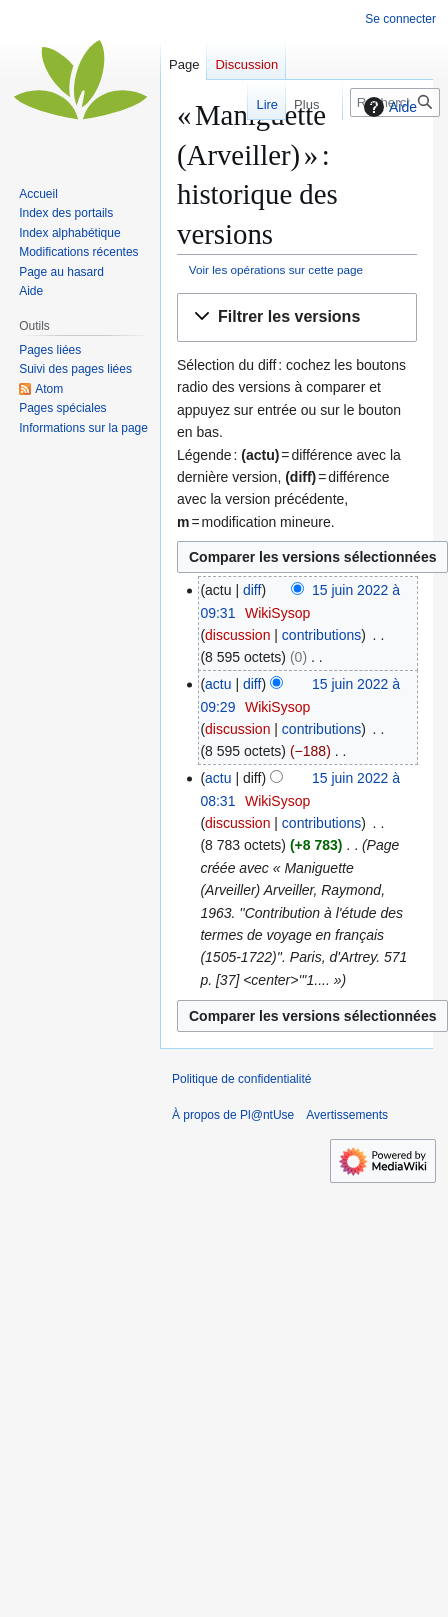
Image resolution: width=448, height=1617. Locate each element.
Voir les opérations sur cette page (276, 269)
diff (252, 590)
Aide (388, 107)
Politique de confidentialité (241, 1079)
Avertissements (347, 1115)
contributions (321, 635)
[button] (297, 317)
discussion (237, 635)
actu (218, 684)
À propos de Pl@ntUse (233, 1115)
